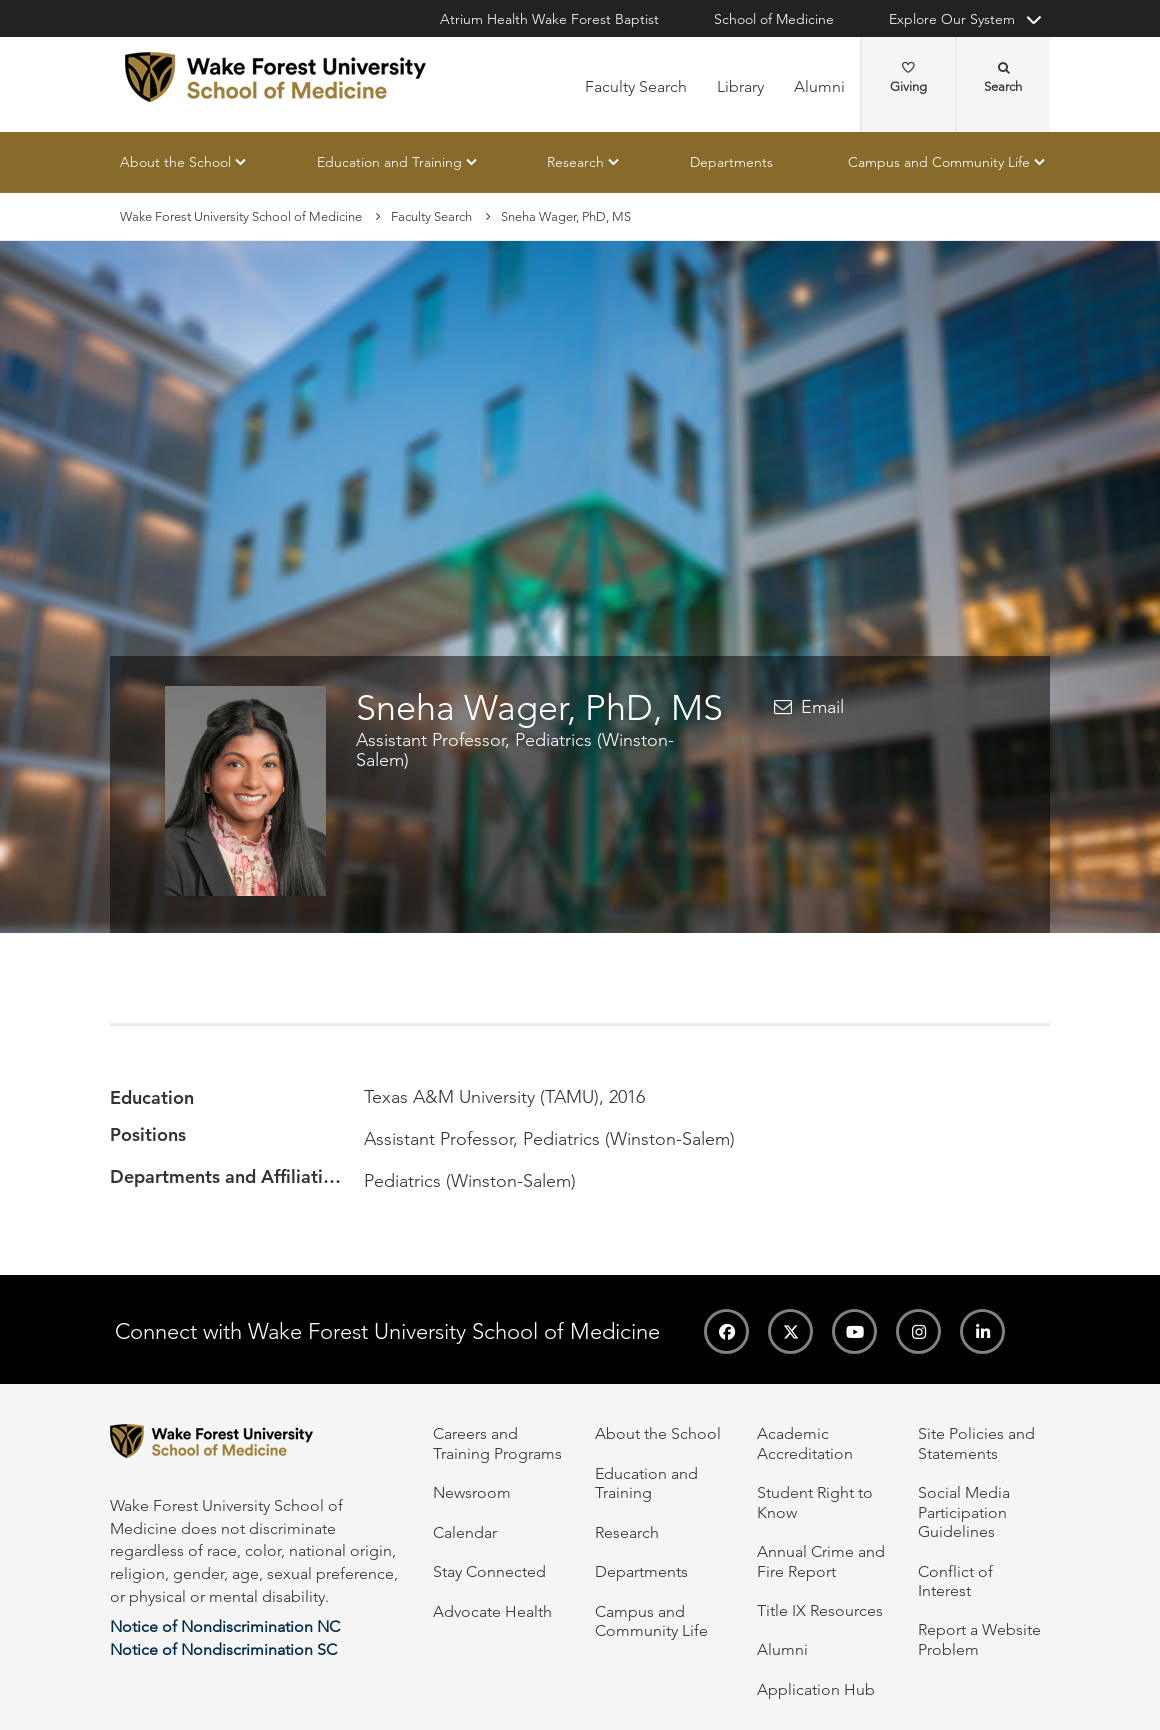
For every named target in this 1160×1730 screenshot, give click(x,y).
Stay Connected (489, 1571)
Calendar (465, 1532)
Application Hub (816, 1689)
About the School (175, 162)
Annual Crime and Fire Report (821, 1561)
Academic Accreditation (805, 1443)
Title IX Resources (820, 1610)
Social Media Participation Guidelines (964, 1512)
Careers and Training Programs (497, 1443)
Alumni (819, 86)
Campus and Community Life (939, 162)
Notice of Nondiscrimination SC (223, 1649)
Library (740, 86)
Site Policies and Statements (976, 1443)
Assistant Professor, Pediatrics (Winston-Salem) (515, 750)
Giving (908, 78)
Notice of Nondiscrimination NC (225, 1626)
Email (822, 708)
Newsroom (472, 1492)
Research (575, 162)
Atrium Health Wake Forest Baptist (549, 19)
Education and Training (389, 162)
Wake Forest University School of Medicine (241, 216)
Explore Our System (952, 19)
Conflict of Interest (955, 1581)
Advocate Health (492, 1611)
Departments (731, 162)
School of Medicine (774, 19)
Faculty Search (636, 86)
